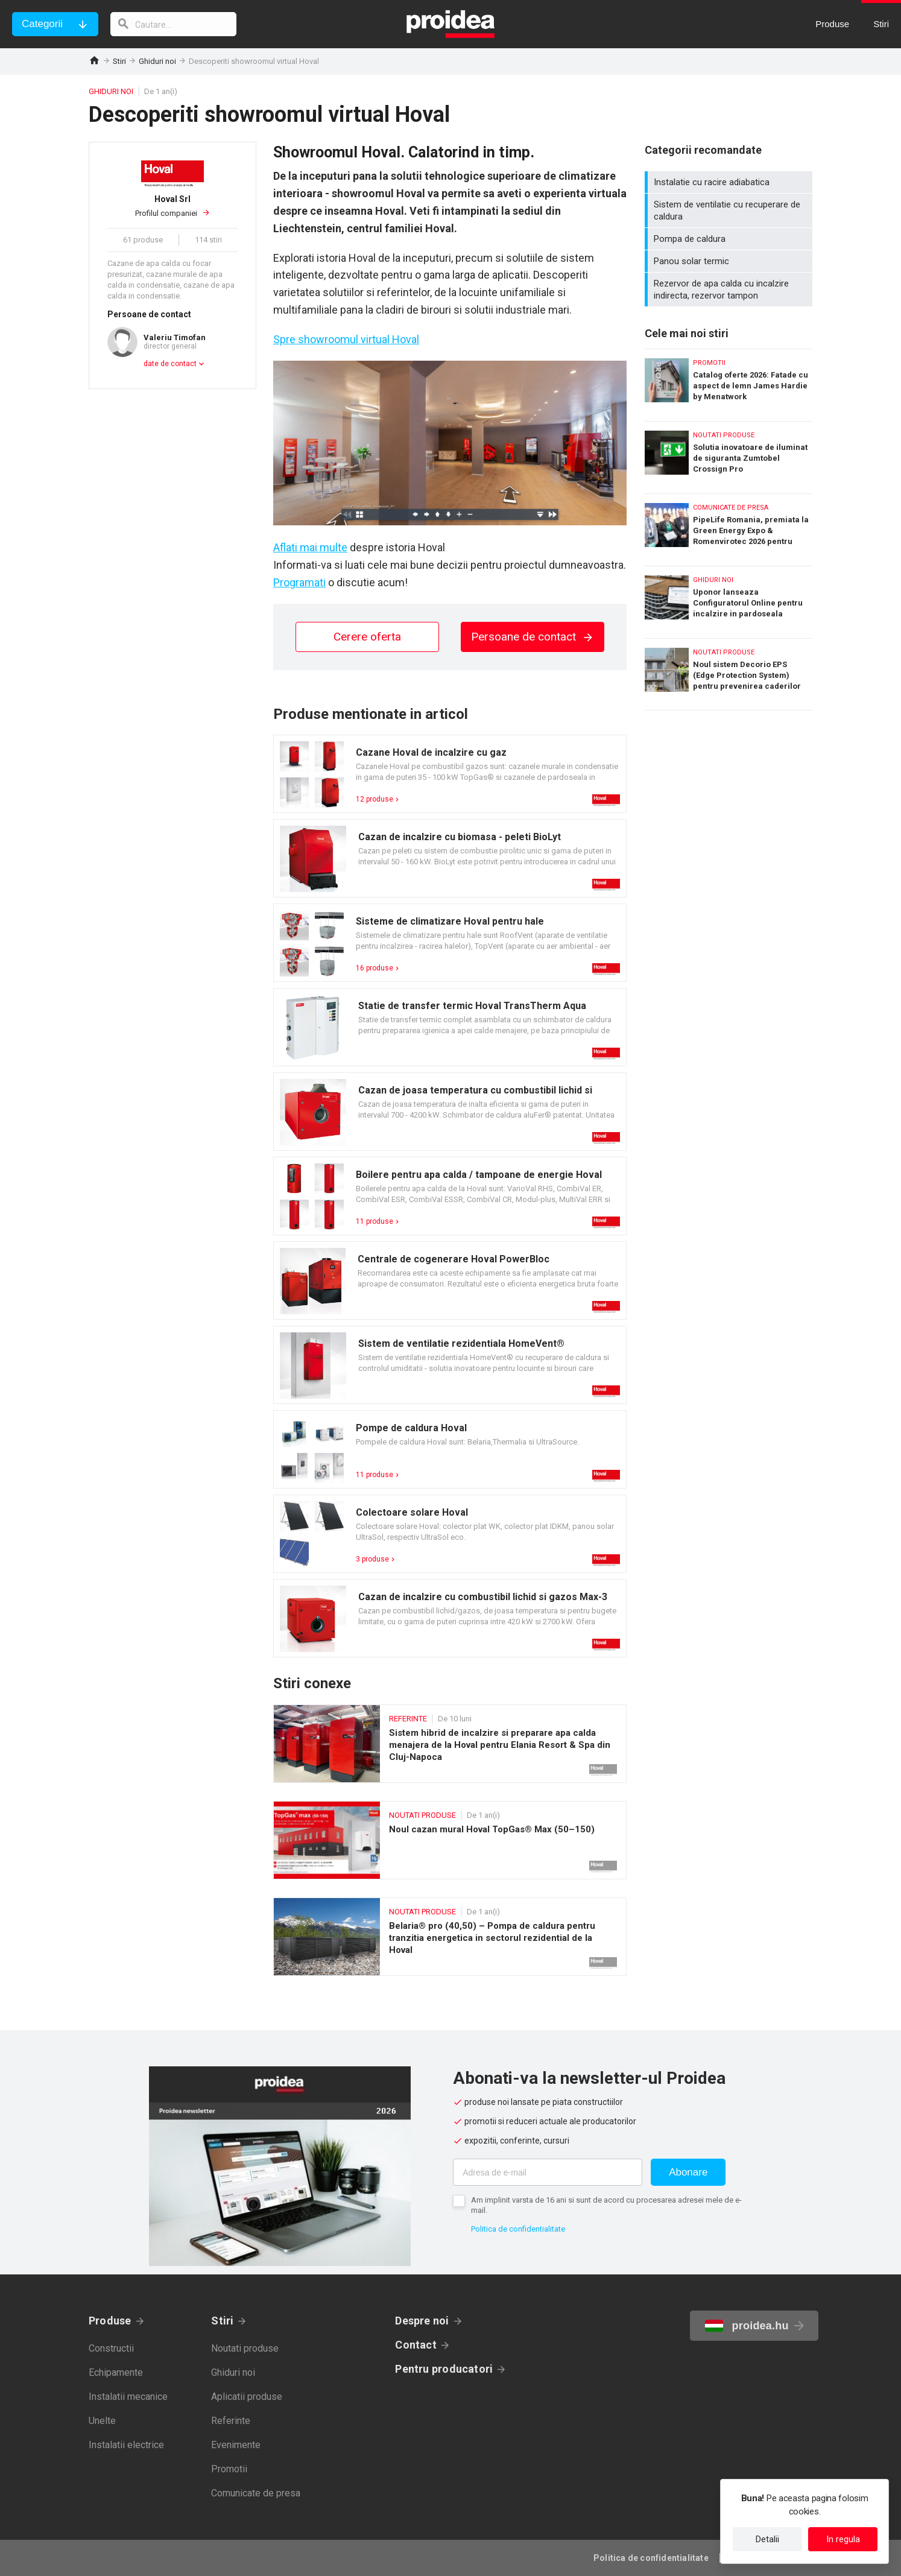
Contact (416, 2344)
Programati (299, 582)
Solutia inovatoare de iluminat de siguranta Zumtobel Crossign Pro (728, 454)
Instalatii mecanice (128, 2396)
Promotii (229, 2469)
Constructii (111, 2348)
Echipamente (116, 2372)
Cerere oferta (367, 637)
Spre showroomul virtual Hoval (346, 339)
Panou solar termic (730, 261)
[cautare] (173, 24)
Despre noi (422, 2320)
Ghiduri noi (157, 61)
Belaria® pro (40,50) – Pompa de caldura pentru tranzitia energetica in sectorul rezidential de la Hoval (450, 1936)
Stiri (119, 61)
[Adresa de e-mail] (547, 2172)
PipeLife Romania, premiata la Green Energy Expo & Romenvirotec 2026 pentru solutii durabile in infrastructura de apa (728, 527)
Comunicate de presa (255, 2493)
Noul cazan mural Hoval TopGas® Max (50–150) (450, 1840)
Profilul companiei (172, 206)
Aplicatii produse (246, 2396)
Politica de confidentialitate (518, 2228)
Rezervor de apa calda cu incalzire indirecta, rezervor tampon (730, 289)
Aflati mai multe (310, 547)
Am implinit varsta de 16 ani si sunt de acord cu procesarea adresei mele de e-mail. (606, 2205)
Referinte (230, 2420)
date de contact (170, 363)
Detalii (767, 2539)
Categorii (42, 24)
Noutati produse (245, 2348)
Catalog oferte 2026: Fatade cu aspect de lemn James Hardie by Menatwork (728, 382)
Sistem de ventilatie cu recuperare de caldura (730, 210)
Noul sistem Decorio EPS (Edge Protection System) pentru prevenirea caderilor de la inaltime (728, 674)
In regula (843, 2539)
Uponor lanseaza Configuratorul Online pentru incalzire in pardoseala (728, 599)
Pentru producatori (444, 2368)
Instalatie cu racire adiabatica (730, 182)
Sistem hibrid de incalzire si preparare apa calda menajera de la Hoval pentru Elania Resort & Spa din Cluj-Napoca (450, 1743)
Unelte (102, 2420)
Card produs (450, 773)
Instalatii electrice (126, 2445)
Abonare (688, 2172)
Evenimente (236, 2445)
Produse (110, 2320)
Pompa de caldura (730, 239)
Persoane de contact (532, 637)
